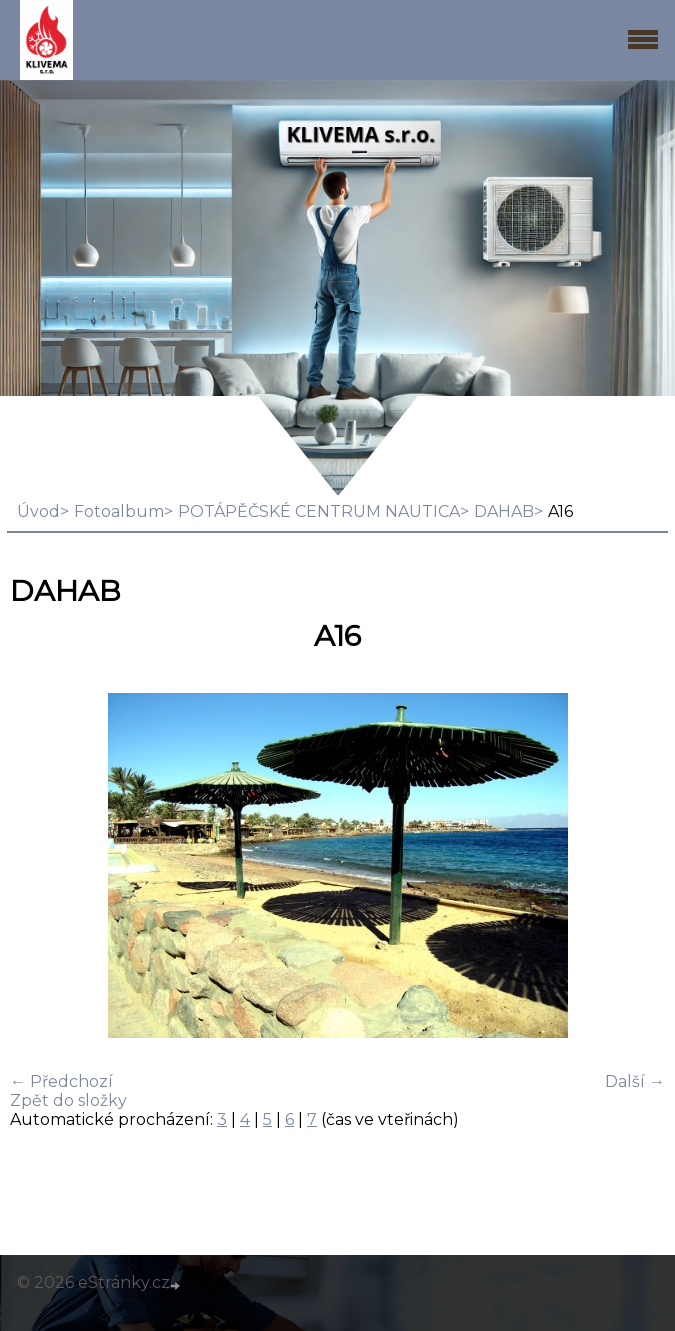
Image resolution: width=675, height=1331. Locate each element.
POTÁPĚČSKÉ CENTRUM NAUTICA (319, 511)
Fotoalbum (119, 511)
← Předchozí (61, 1081)
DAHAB (504, 511)
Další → (635, 1081)
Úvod (38, 511)
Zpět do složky (68, 1100)
